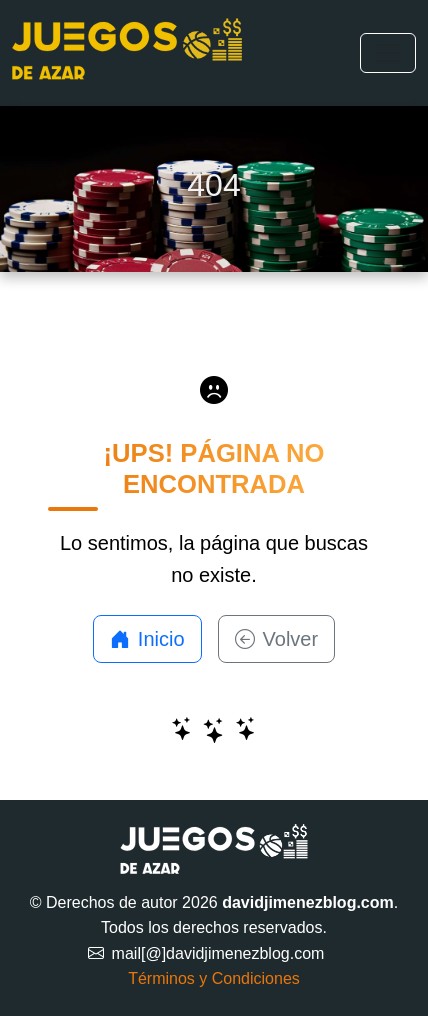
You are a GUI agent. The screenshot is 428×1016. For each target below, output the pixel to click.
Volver (277, 639)
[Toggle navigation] (388, 53)
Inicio (147, 639)
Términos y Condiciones (214, 978)
